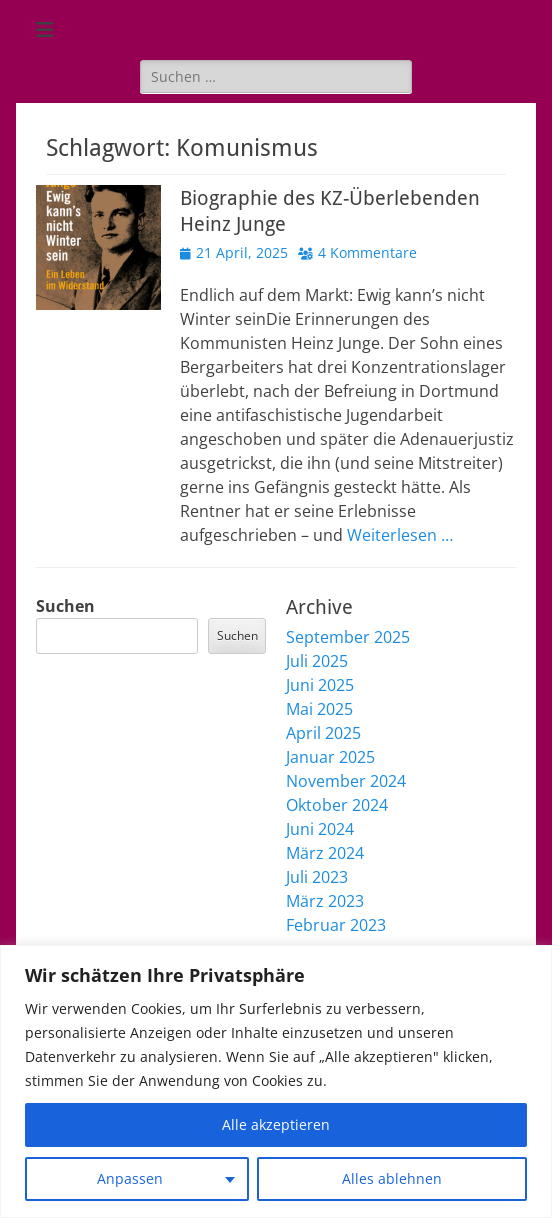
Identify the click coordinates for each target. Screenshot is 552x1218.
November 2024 (346, 781)
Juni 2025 (320, 685)
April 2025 (323, 733)
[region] (276, 1081)
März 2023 (325, 901)
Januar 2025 (330, 757)
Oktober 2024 (337, 805)
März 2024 (325, 853)
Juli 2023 (317, 877)
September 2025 (348, 637)
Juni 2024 (320, 829)
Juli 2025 (317, 661)
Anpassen (130, 1178)
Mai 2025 (319, 709)
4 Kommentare (367, 252)
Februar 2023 (336, 925)
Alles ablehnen (392, 1178)
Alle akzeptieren (276, 1124)
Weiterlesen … (400, 535)
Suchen (65, 606)
